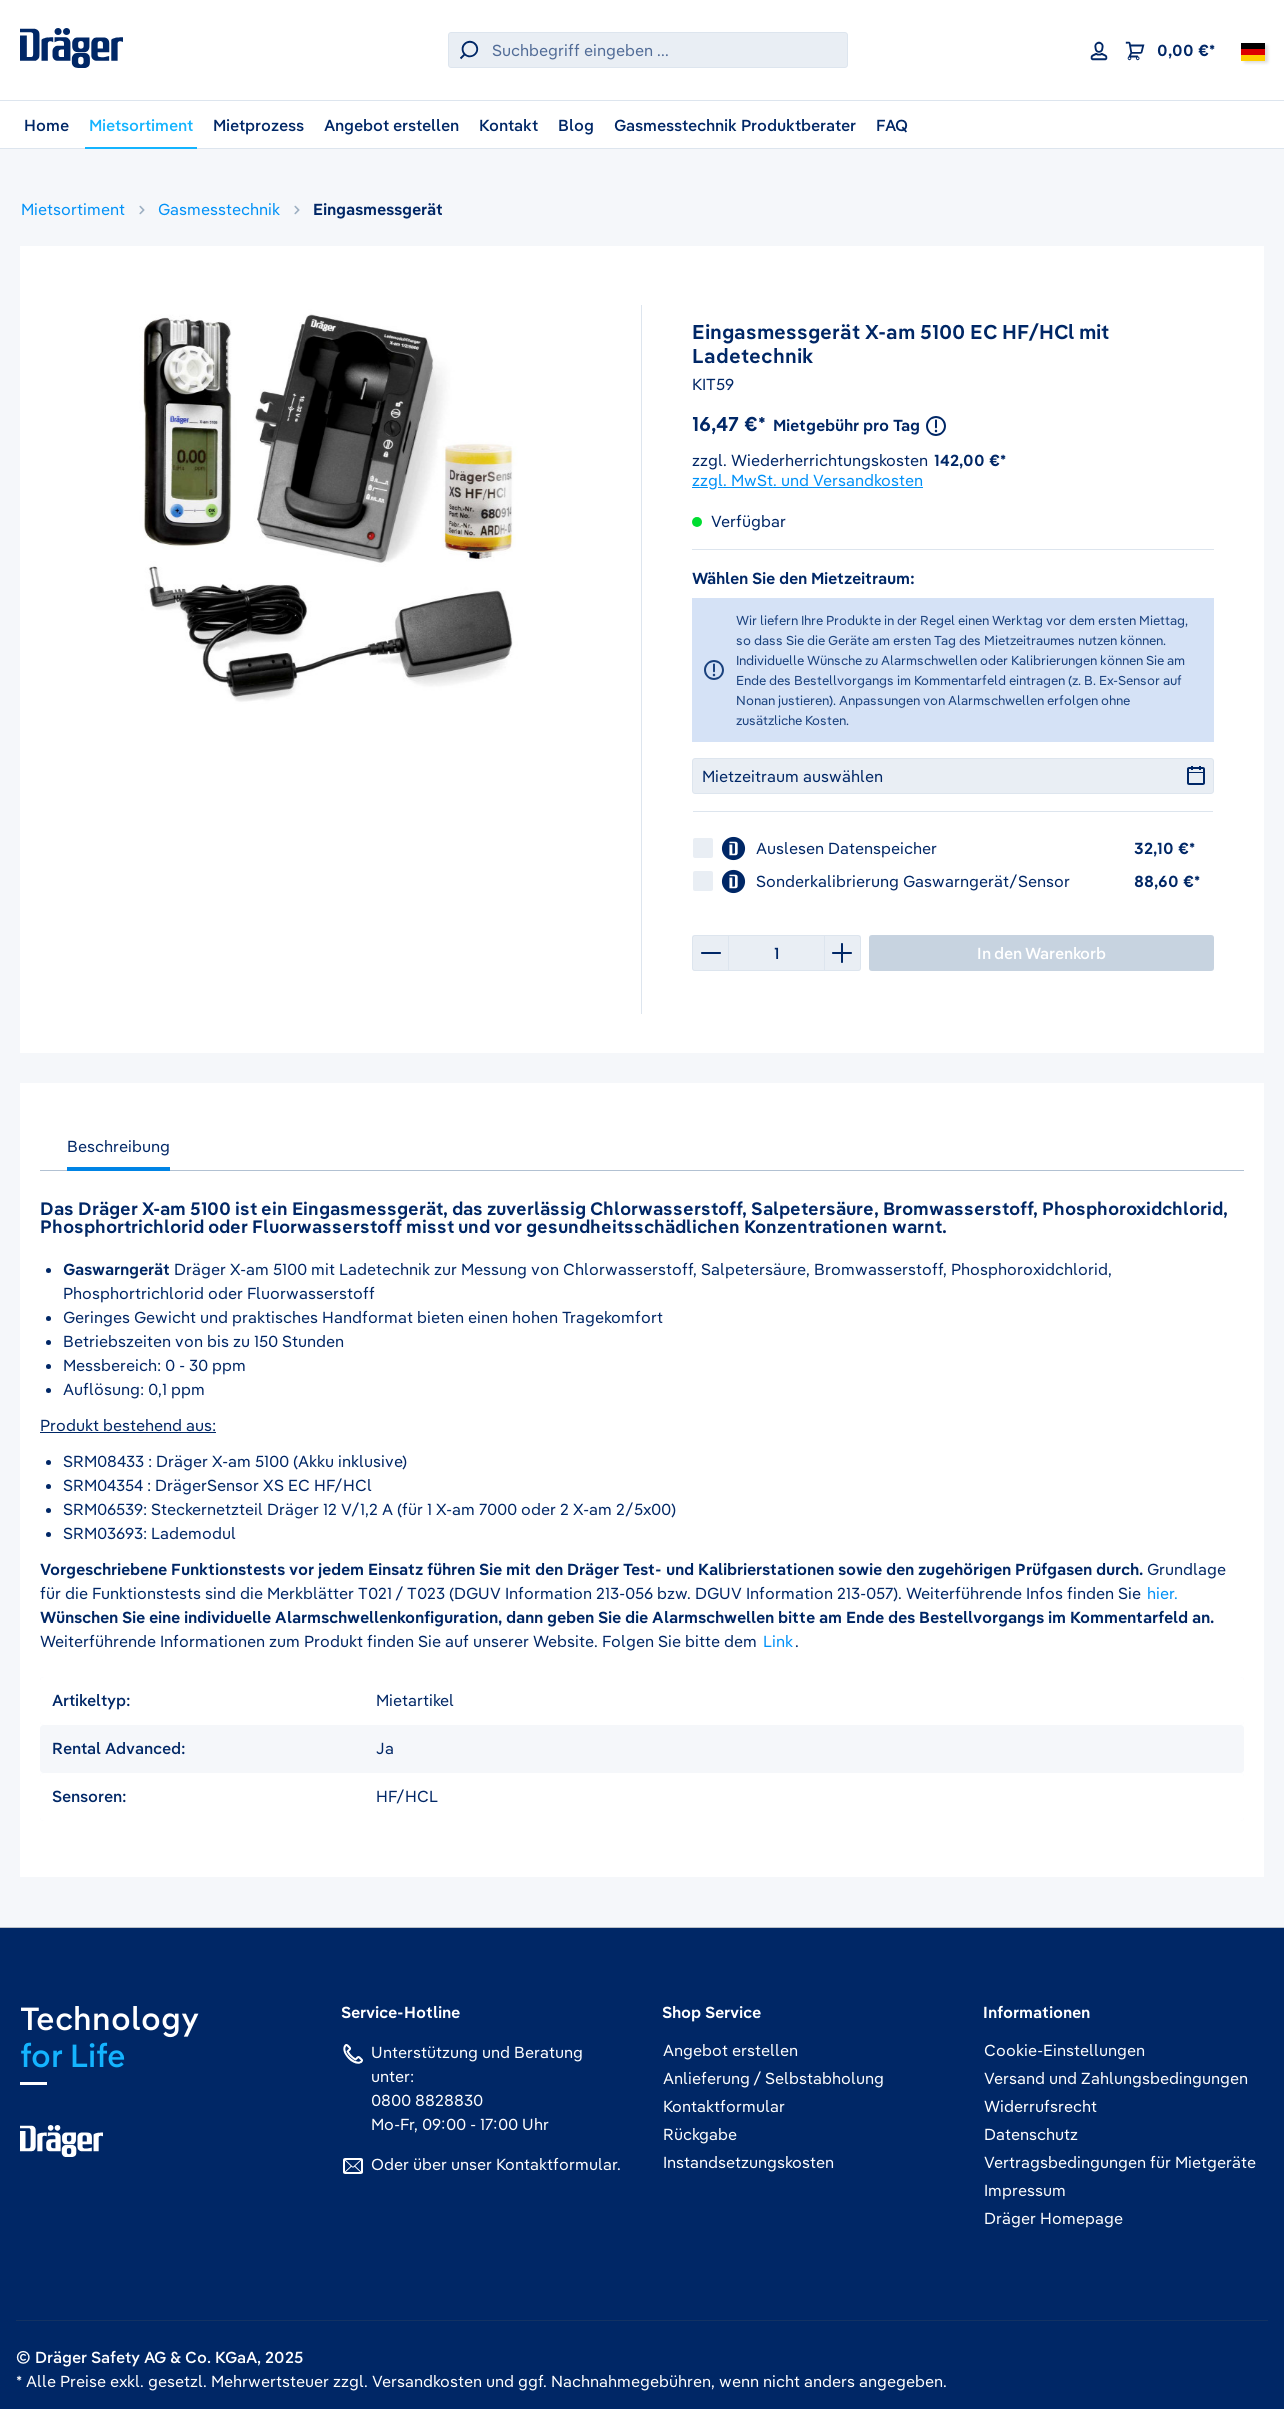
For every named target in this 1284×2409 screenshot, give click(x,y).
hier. (1162, 1593)
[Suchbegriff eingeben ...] (665, 50)
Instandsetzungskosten (748, 2162)
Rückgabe (700, 2134)
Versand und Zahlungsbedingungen (1116, 2078)
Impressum (1025, 2190)
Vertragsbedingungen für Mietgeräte (1120, 2162)
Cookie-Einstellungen (1064, 2050)
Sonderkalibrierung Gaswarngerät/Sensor (915, 881)
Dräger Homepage (1053, 2218)
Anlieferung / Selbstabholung (773, 2078)
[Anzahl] (776, 953)
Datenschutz (1031, 2134)
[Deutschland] (1253, 50)
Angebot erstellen (730, 2050)
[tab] (118, 1151)
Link (778, 1641)
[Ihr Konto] (1099, 50)
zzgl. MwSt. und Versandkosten (807, 480)
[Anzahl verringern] (710, 953)
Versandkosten (427, 2381)
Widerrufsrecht (1040, 2106)
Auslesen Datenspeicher (848, 848)
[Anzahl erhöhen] (843, 953)
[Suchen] (466, 50)
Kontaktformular (556, 2164)
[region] (331, 501)
